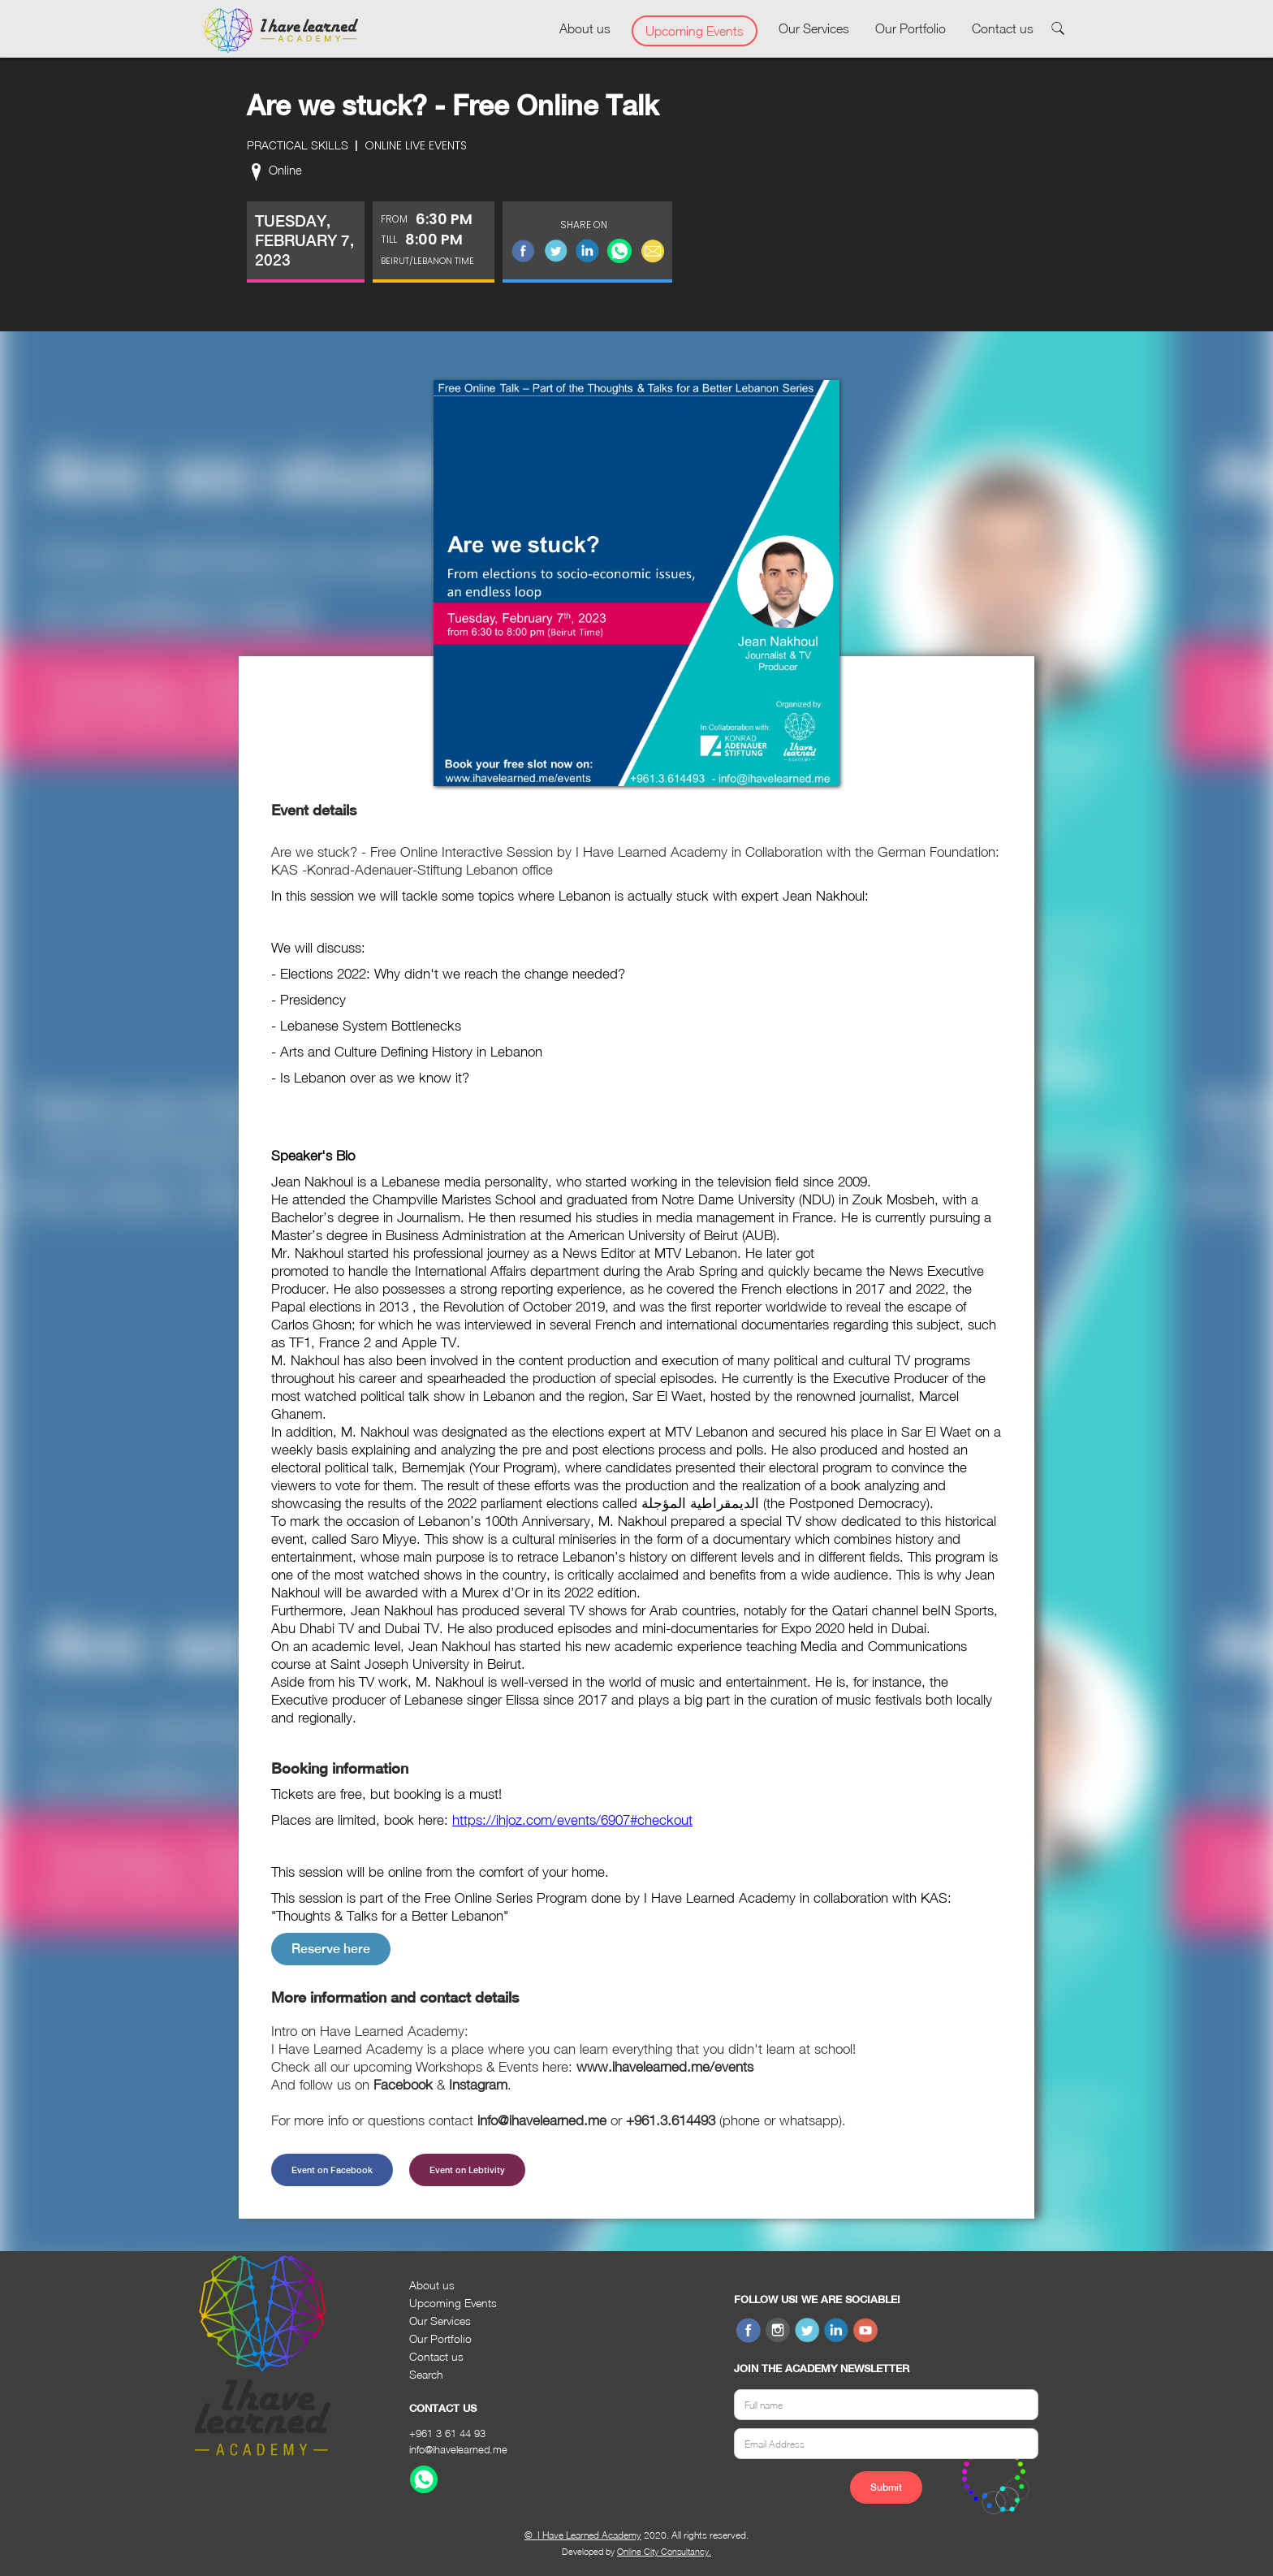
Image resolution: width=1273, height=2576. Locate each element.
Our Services (814, 28)
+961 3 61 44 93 (447, 2433)
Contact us (1003, 28)
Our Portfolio (910, 28)
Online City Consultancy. (664, 2551)
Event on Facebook (332, 2170)
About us (585, 28)
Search (426, 2374)
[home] (281, 31)
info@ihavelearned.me (458, 2449)
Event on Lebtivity (467, 2170)
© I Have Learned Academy (582, 2535)
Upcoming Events (694, 31)
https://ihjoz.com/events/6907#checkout (572, 1820)
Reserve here (330, 1948)
